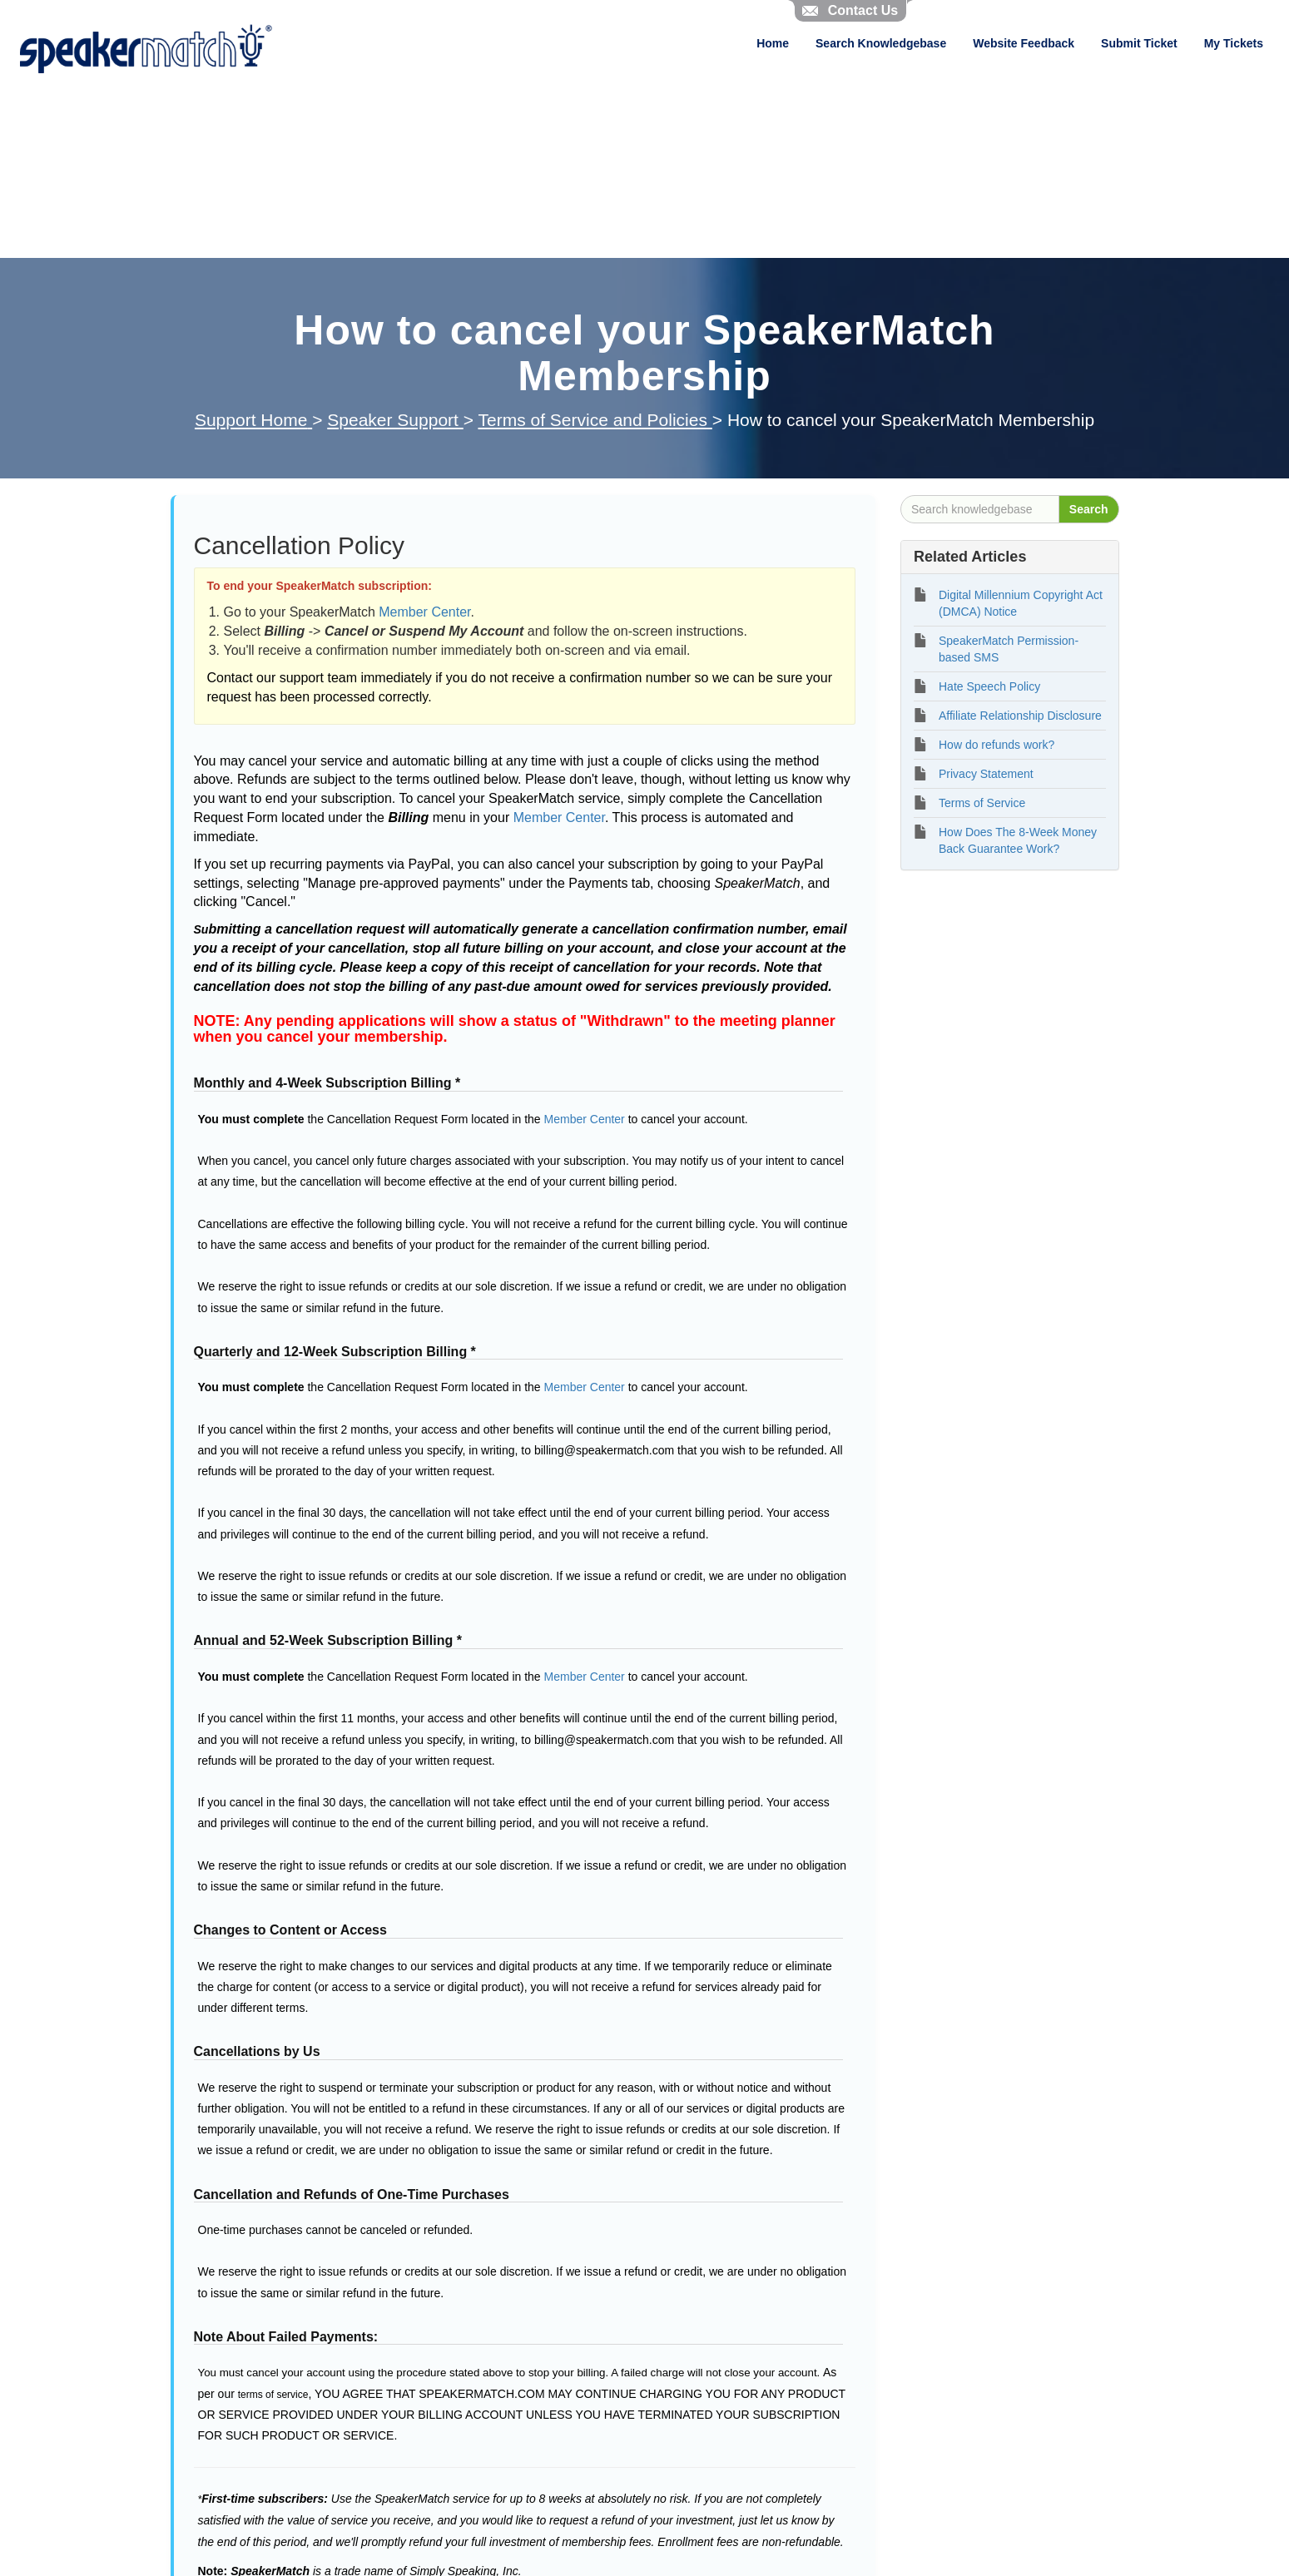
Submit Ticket (1139, 43)
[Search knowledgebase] (979, 509)
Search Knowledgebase (881, 43)
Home (772, 43)
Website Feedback (1023, 43)
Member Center (424, 612)
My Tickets (1233, 43)
